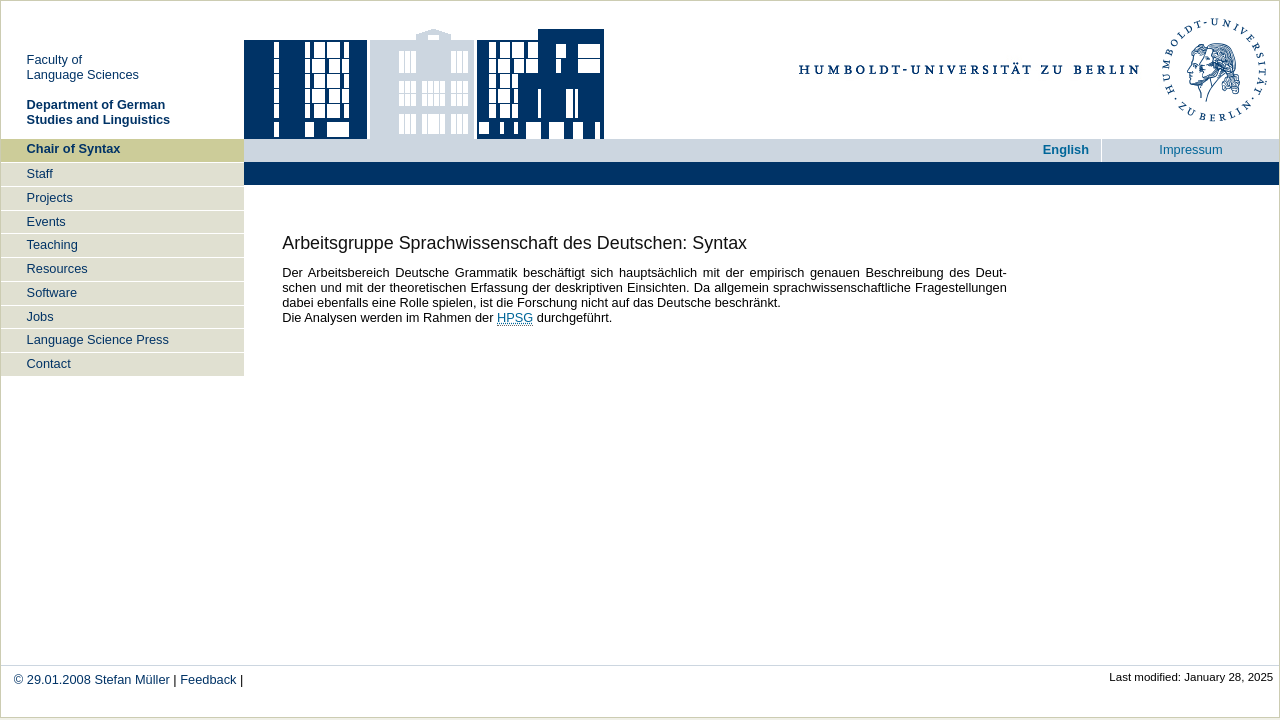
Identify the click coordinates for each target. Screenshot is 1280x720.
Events (46, 221)
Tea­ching (52, 244)
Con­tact (49, 363)
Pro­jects (50, 197)
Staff (40, 173)
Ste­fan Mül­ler (131, 679)
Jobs (40, 316)
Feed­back (208, 679)
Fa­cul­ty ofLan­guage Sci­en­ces (83, 67)
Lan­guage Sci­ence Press (98, 339)
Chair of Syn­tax (74, 148)
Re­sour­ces (57, 268)
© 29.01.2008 (52, 679)
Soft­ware (52, 292)
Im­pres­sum (1190, 149)
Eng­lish (1066, 149)
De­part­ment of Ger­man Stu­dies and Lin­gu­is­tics (99, 112)
